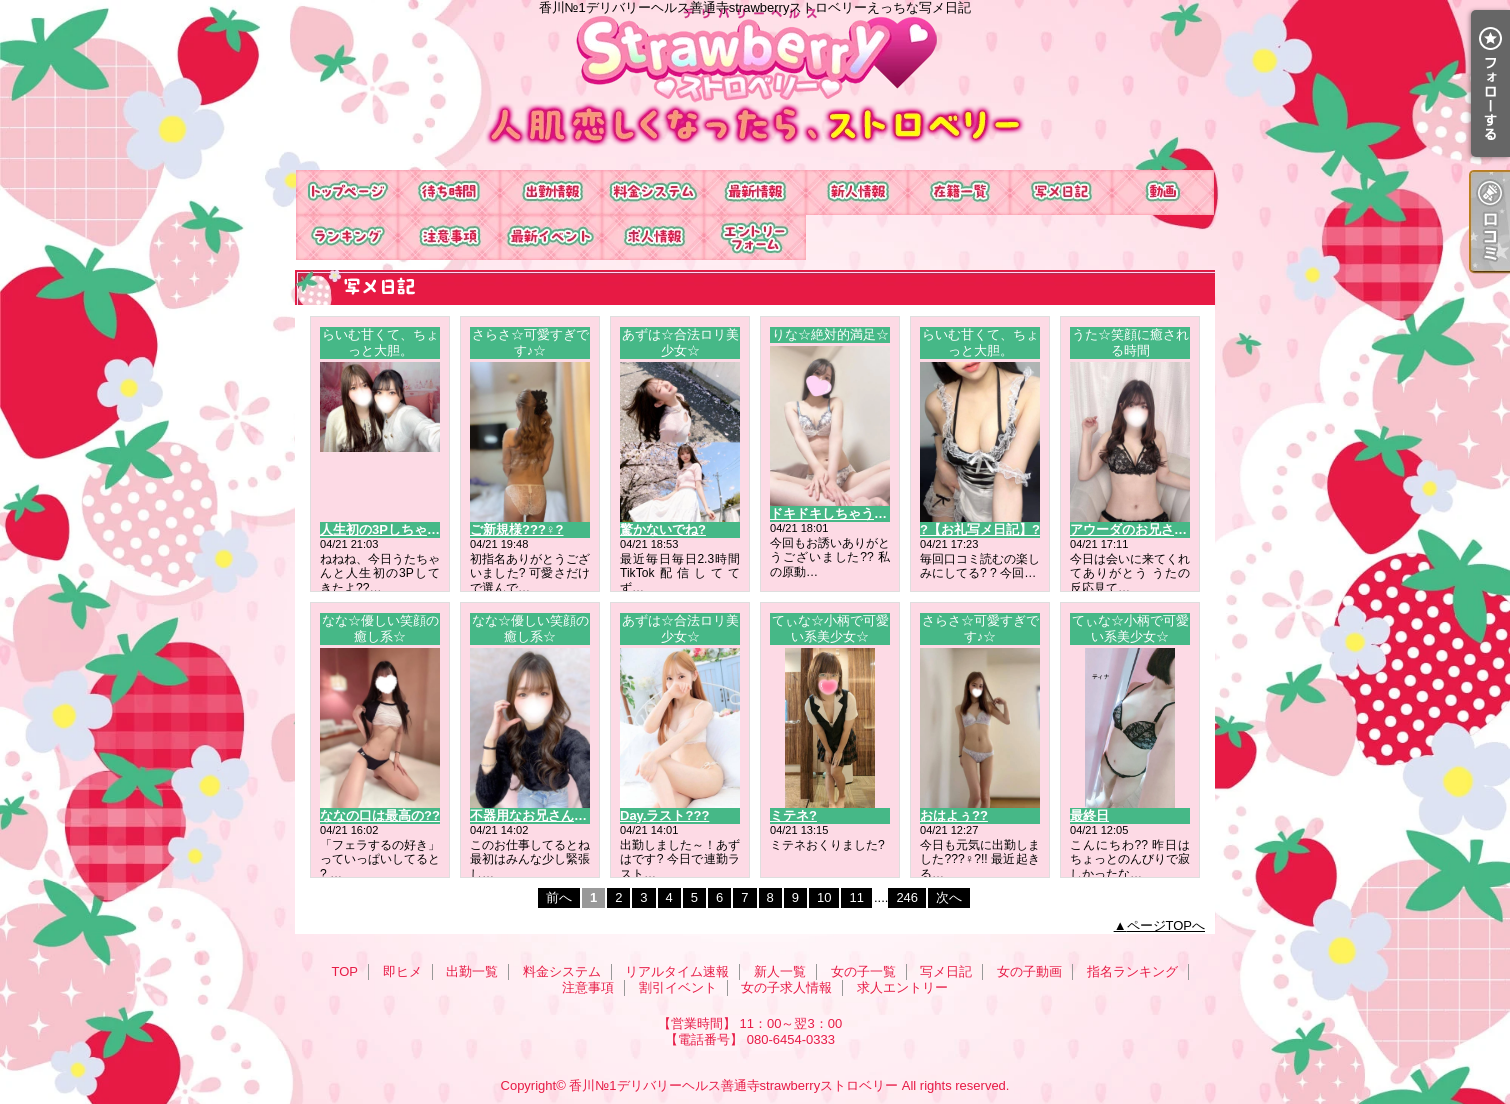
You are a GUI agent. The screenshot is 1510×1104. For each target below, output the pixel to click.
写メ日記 (1061, 192)
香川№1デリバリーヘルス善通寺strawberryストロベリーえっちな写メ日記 (755, 85)
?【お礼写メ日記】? (980, 529)
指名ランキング (347, 237)
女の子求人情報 (653, 237)
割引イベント (551, 237)
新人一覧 (857, 192)
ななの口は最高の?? (380, 815)
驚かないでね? (663, 529)
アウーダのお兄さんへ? (1139, 529)
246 (907, 897)
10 (824, 897)
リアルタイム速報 (755, 192)
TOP (347, 192)
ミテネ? (793, 815)
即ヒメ (449, 192)
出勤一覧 (551, 192)
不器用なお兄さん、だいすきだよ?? (575, 815)
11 (856, 897)
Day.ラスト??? (664, 815)
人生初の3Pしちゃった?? (394, 529)
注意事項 (449, 237)
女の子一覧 (959, 192)
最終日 (1089, 815)
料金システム (653, 192)
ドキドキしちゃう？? (832, 513)
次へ (949, 897)
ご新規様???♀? (517, 529)
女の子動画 (1163, 192)
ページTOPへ (1166, 925)
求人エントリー (755, 237)
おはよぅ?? (954, 815)
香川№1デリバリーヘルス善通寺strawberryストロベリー (733, 1085)
